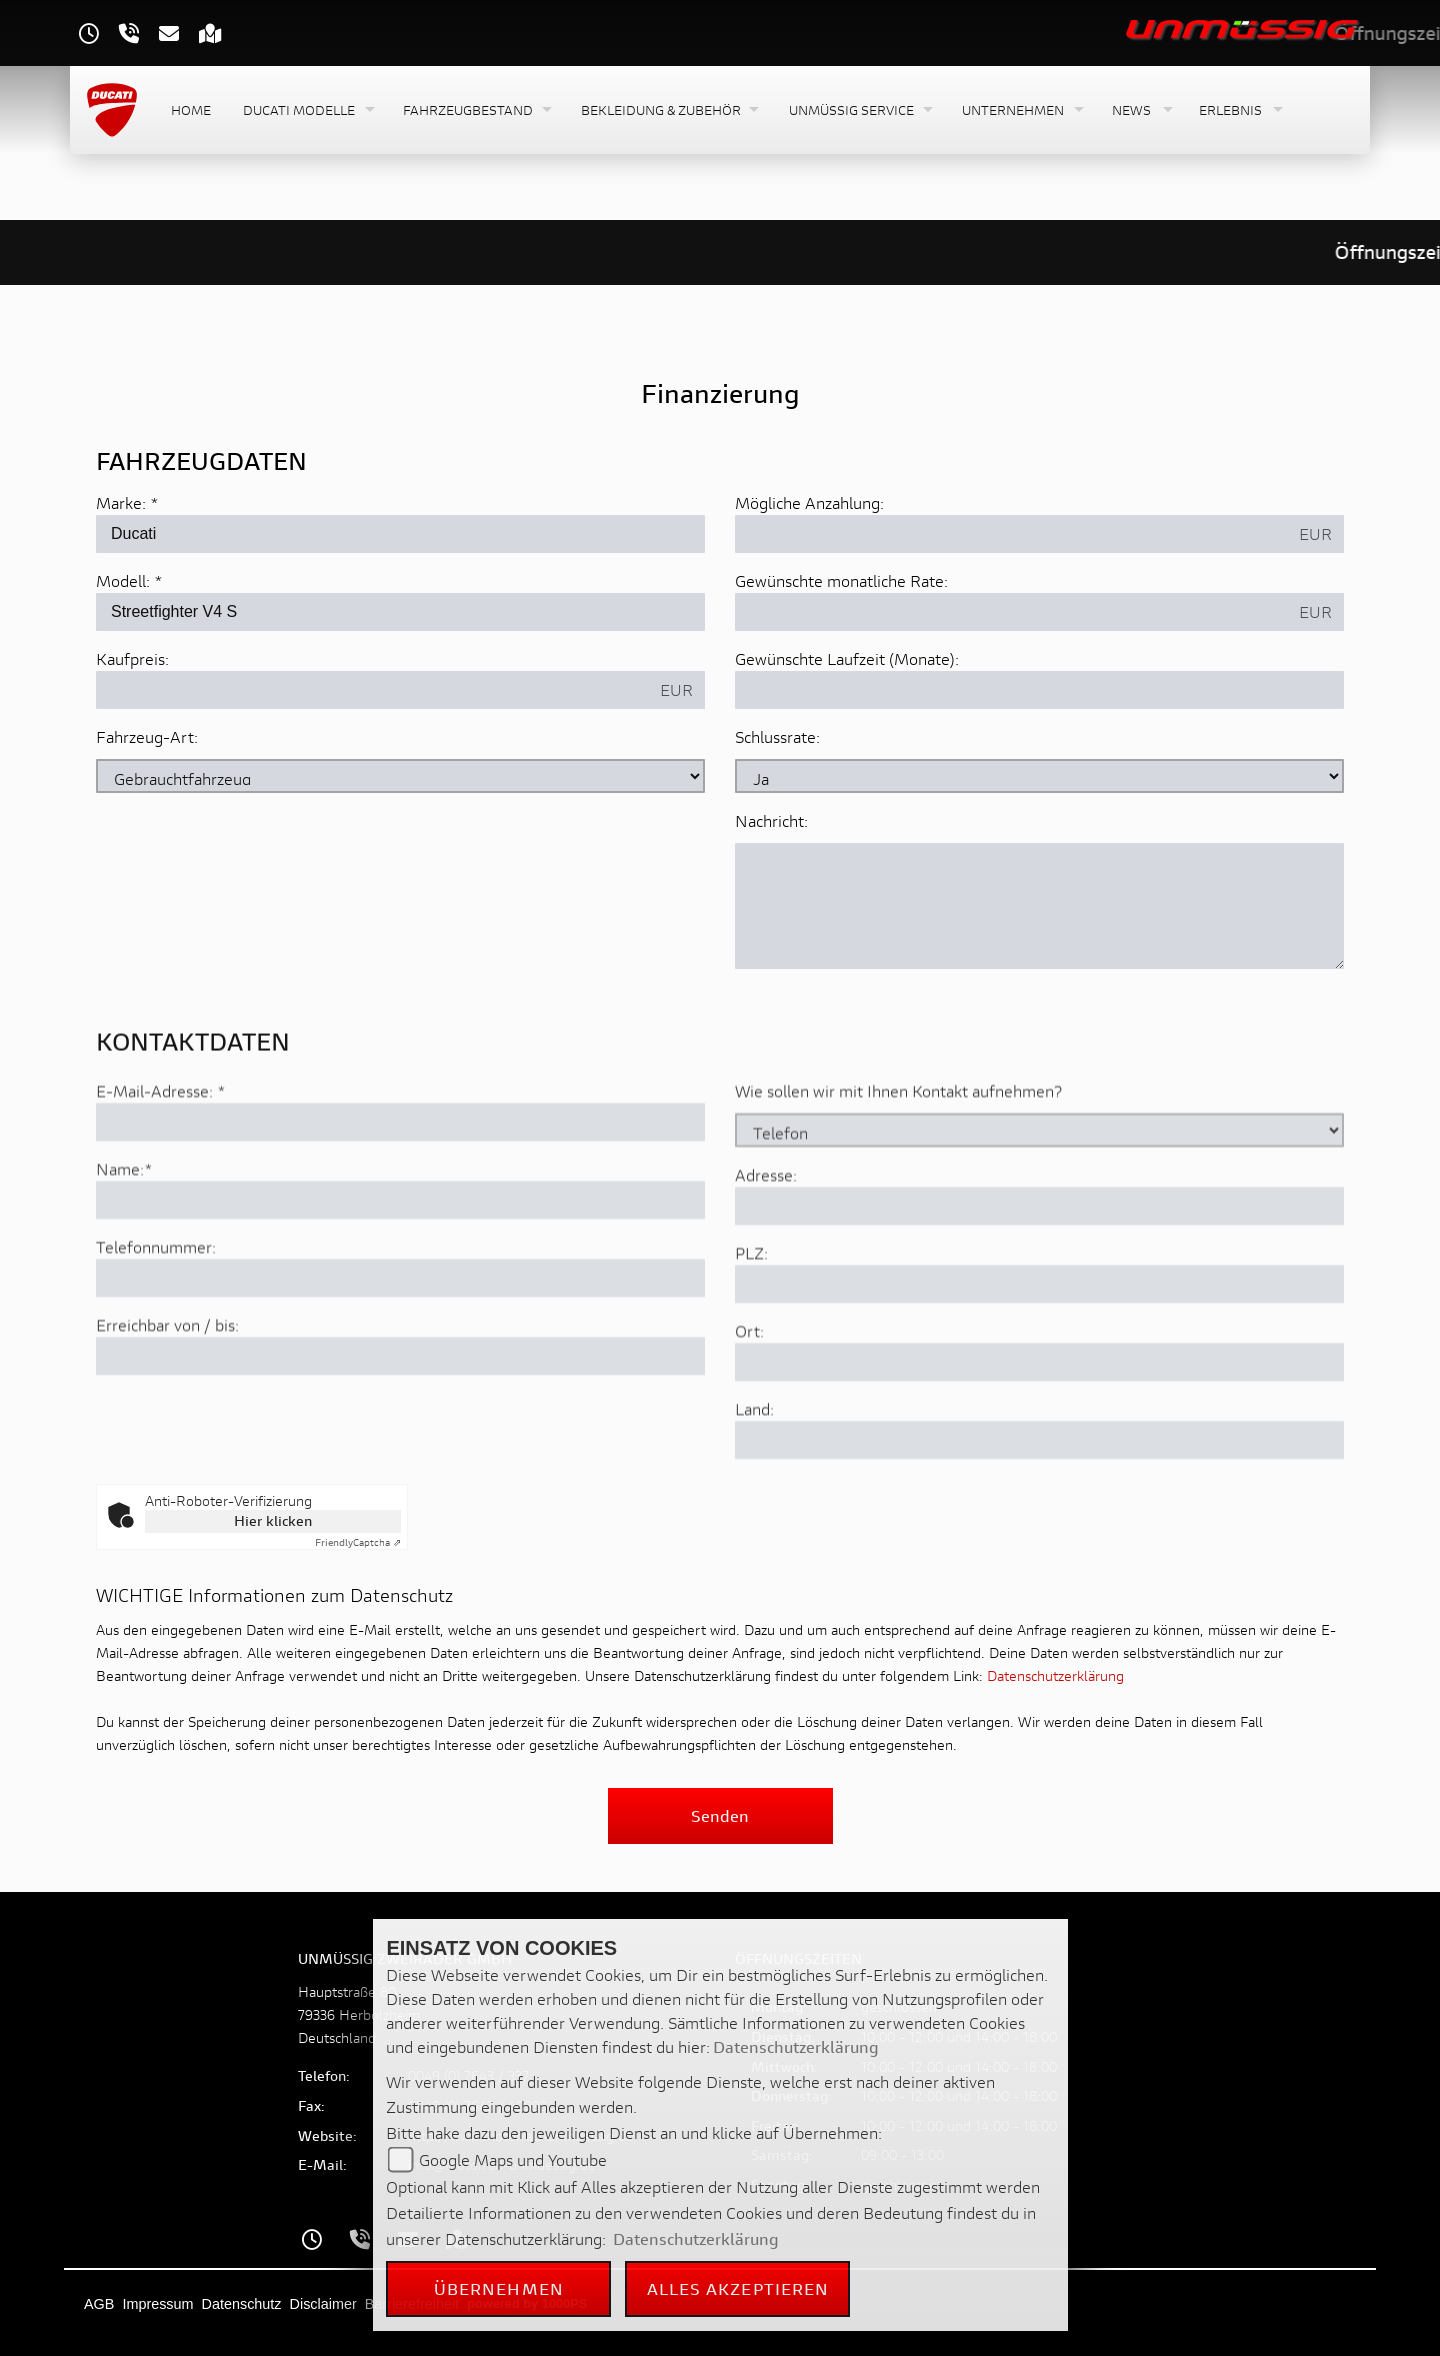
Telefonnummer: (156, 1316)
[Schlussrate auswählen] (1039, 776)
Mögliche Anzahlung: (809, 502)
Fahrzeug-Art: (147, 736)
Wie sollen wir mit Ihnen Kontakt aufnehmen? (898, 1160)
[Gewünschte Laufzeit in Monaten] (1039, 690)
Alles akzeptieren (738, 2288)
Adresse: (766, 1244)
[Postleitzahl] (1039, 1354)
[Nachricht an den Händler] (1039, 906)
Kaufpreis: (132, 658)
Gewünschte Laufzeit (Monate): (847, 658)
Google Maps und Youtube (513, 2159)
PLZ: (751, 1322)
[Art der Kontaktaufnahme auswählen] (1039, 1200)
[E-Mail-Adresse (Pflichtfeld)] (400, 1192)
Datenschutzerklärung (1055, 1675)
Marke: (121, 502)
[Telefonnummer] (400, 1348)
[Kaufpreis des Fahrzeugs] (372, 690)
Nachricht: (771, 820)
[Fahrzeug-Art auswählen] (400, 776)
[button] (307, 110)
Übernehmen (499, 2288)
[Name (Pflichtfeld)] (400, 1270)
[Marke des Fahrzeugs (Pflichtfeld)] (400, 534)
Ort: (749, 1400)
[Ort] (1039, 1432)
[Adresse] (1039, 1276)
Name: (120, 1238)
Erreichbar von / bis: (167, 1394)
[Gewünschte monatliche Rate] (1011, 612)
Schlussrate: (777, 736)
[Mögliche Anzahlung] (1011, 534)
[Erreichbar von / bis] (400, 1426)
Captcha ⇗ (358, 1542)
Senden (720, 1815)
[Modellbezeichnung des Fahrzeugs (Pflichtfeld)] (400, 612)
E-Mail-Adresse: (161, 1160)
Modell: (123, 580)
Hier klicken (273, 1520)
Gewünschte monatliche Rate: (841, 580)
